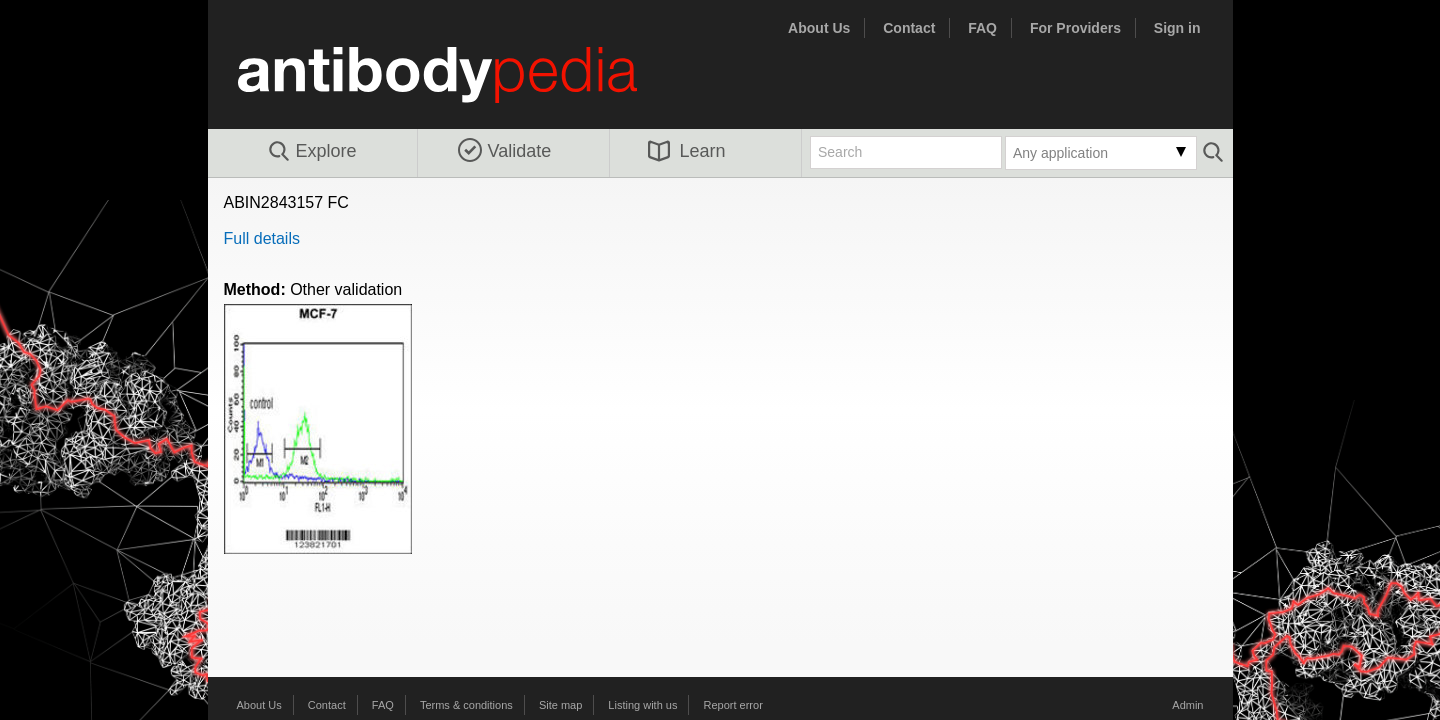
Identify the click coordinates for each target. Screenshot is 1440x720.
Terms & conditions (466, 705)
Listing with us (642, 705)
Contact (909, 28)
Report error (733, 705)
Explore (311, 152)
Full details (262, 238)
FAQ (982, 28)
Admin (1187, 705)
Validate (505, 151)
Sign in (1177, 28)
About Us (819, 28)
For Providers (1075, 28)
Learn (687, 151)
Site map (560, 705)
